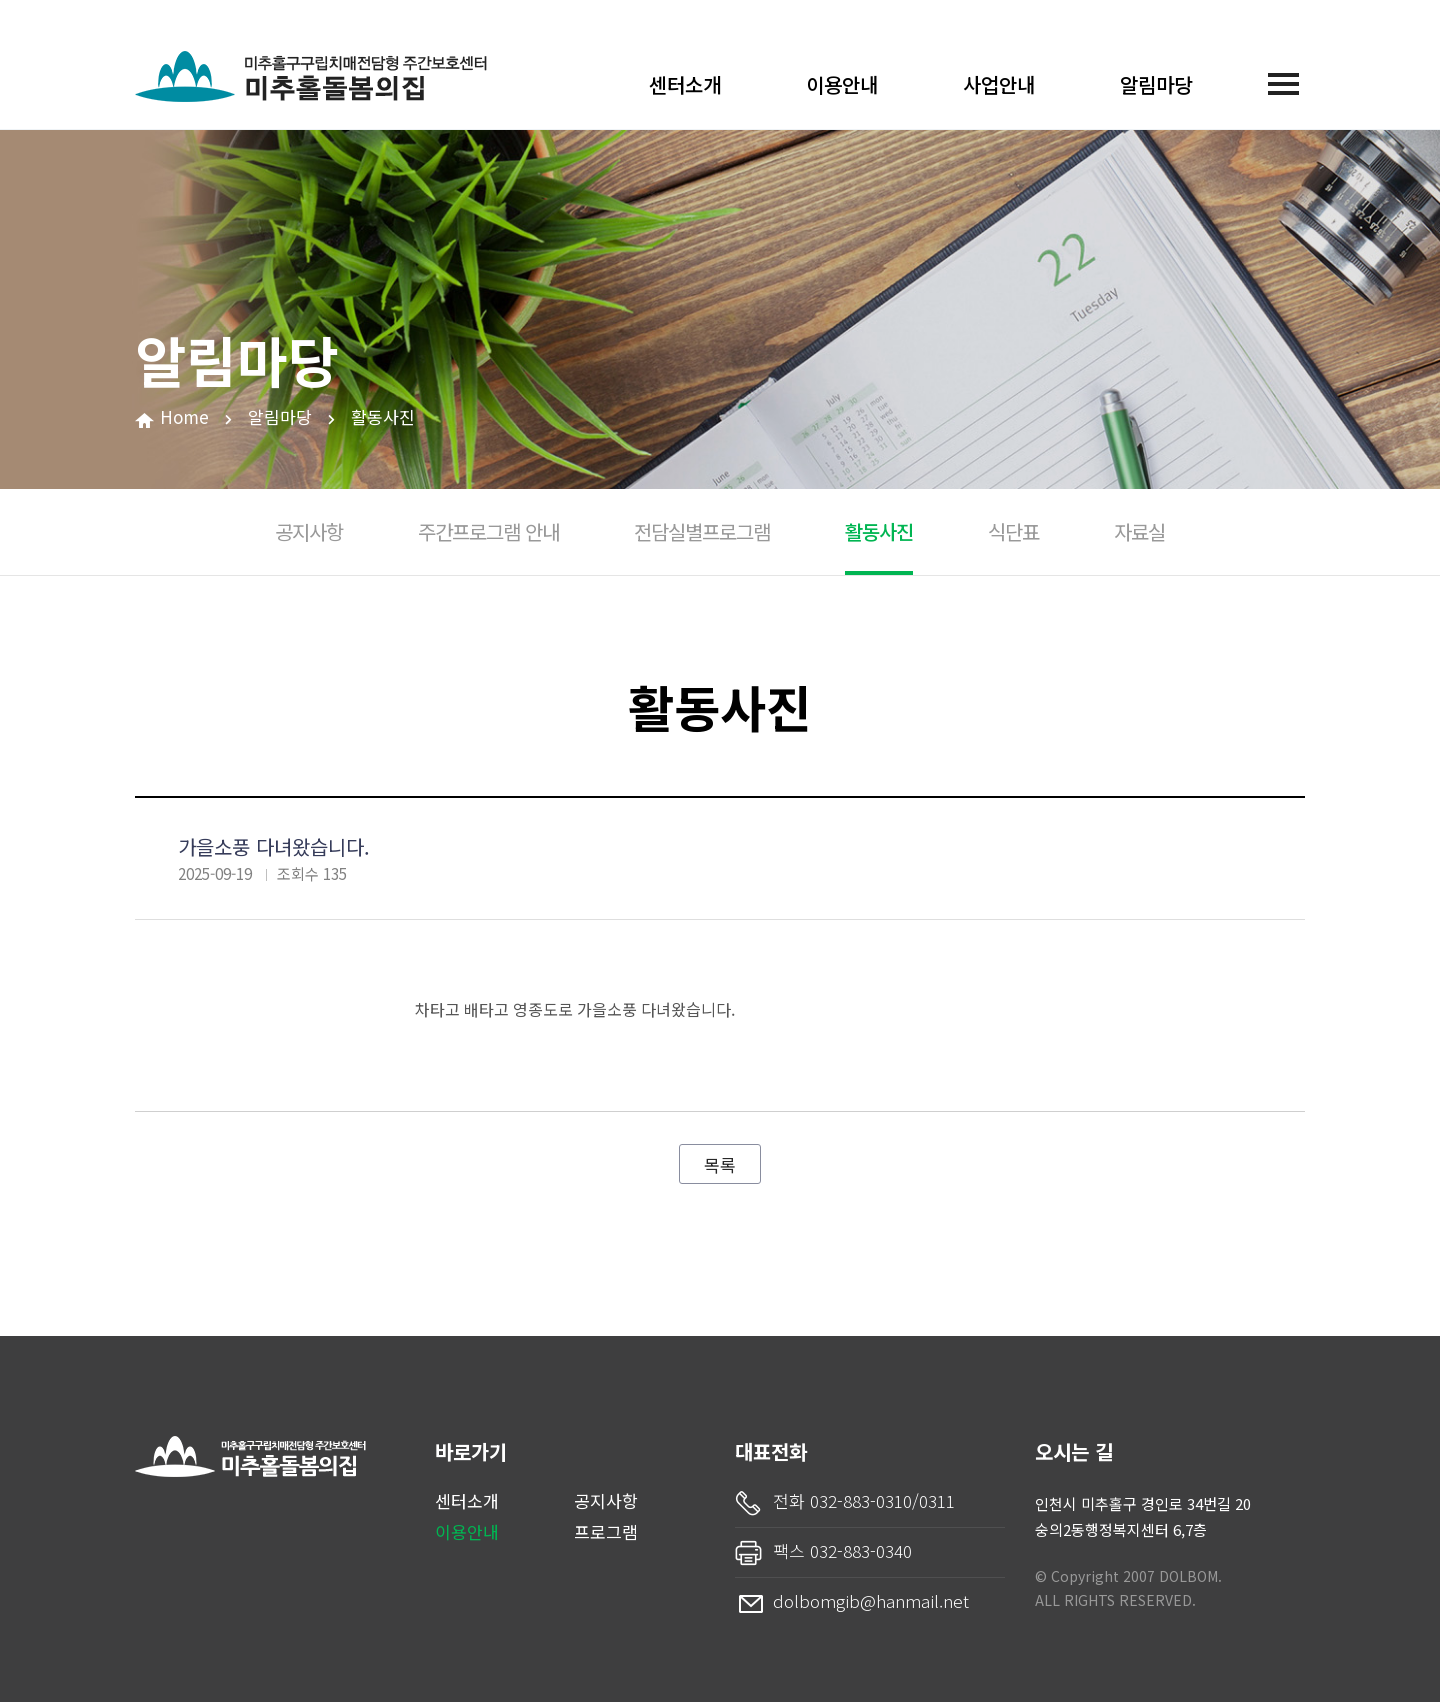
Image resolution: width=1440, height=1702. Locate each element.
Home (184, 416)
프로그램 (606, 1531)
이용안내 (842, 84)
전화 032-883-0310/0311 (864, 1500)
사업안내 (999, 84)
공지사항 (606, 1500)
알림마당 (1156, 84)
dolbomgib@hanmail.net (871, 1600)
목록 (720, 1164)
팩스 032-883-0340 (842, 1550)
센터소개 (685, 84)
